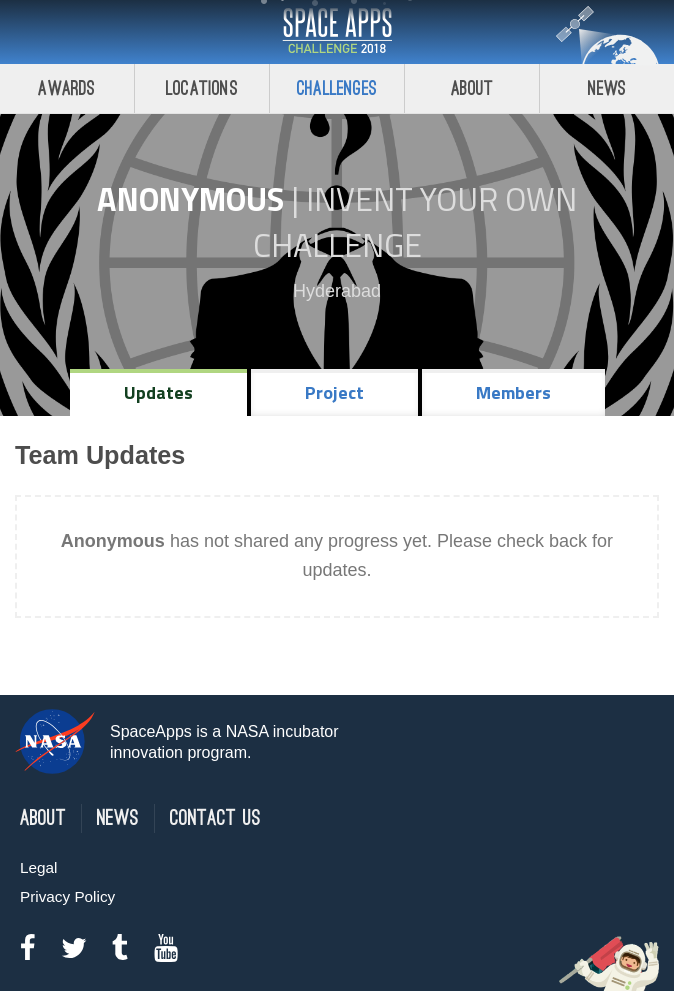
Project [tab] (334, 392)
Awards (66, 88)
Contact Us (215, 818)
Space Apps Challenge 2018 (337, 32)
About (472, 88)
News (607, 88)
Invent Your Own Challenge (415, 222)
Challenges (337, 88)
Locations (202, 88)
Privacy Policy (67, 896)
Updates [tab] (158, 392)
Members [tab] (513, 392)
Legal (38, 867)
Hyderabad (337, 291)
